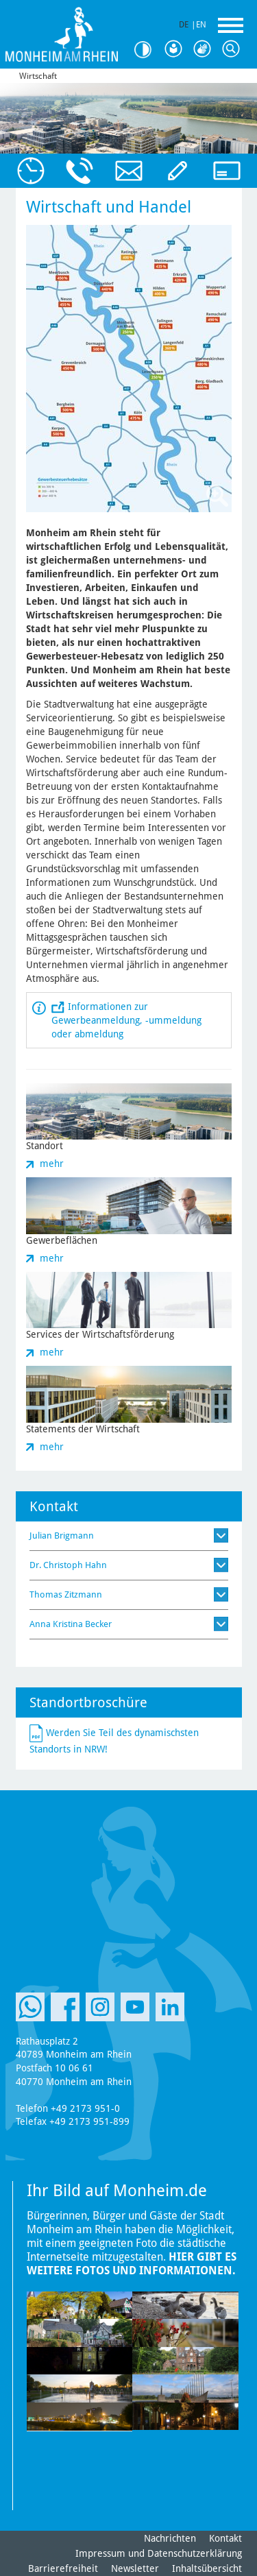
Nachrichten (170, 2538)
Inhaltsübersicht (207, 2568)
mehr (52, 1163)
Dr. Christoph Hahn (68, 1565)
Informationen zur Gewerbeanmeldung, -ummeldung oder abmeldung (126, 1020)
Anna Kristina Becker (70, 1624)
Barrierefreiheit (63, 2568)
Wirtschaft (38, 76)
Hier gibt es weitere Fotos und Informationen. (131, 2263)
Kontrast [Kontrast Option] (147, 49)
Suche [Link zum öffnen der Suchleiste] (234, 49)
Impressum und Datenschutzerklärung (158, 2553)
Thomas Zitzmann (65, 1594)
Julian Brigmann (61, 1535)
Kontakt (225, 2538)
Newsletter (135, 2568)
